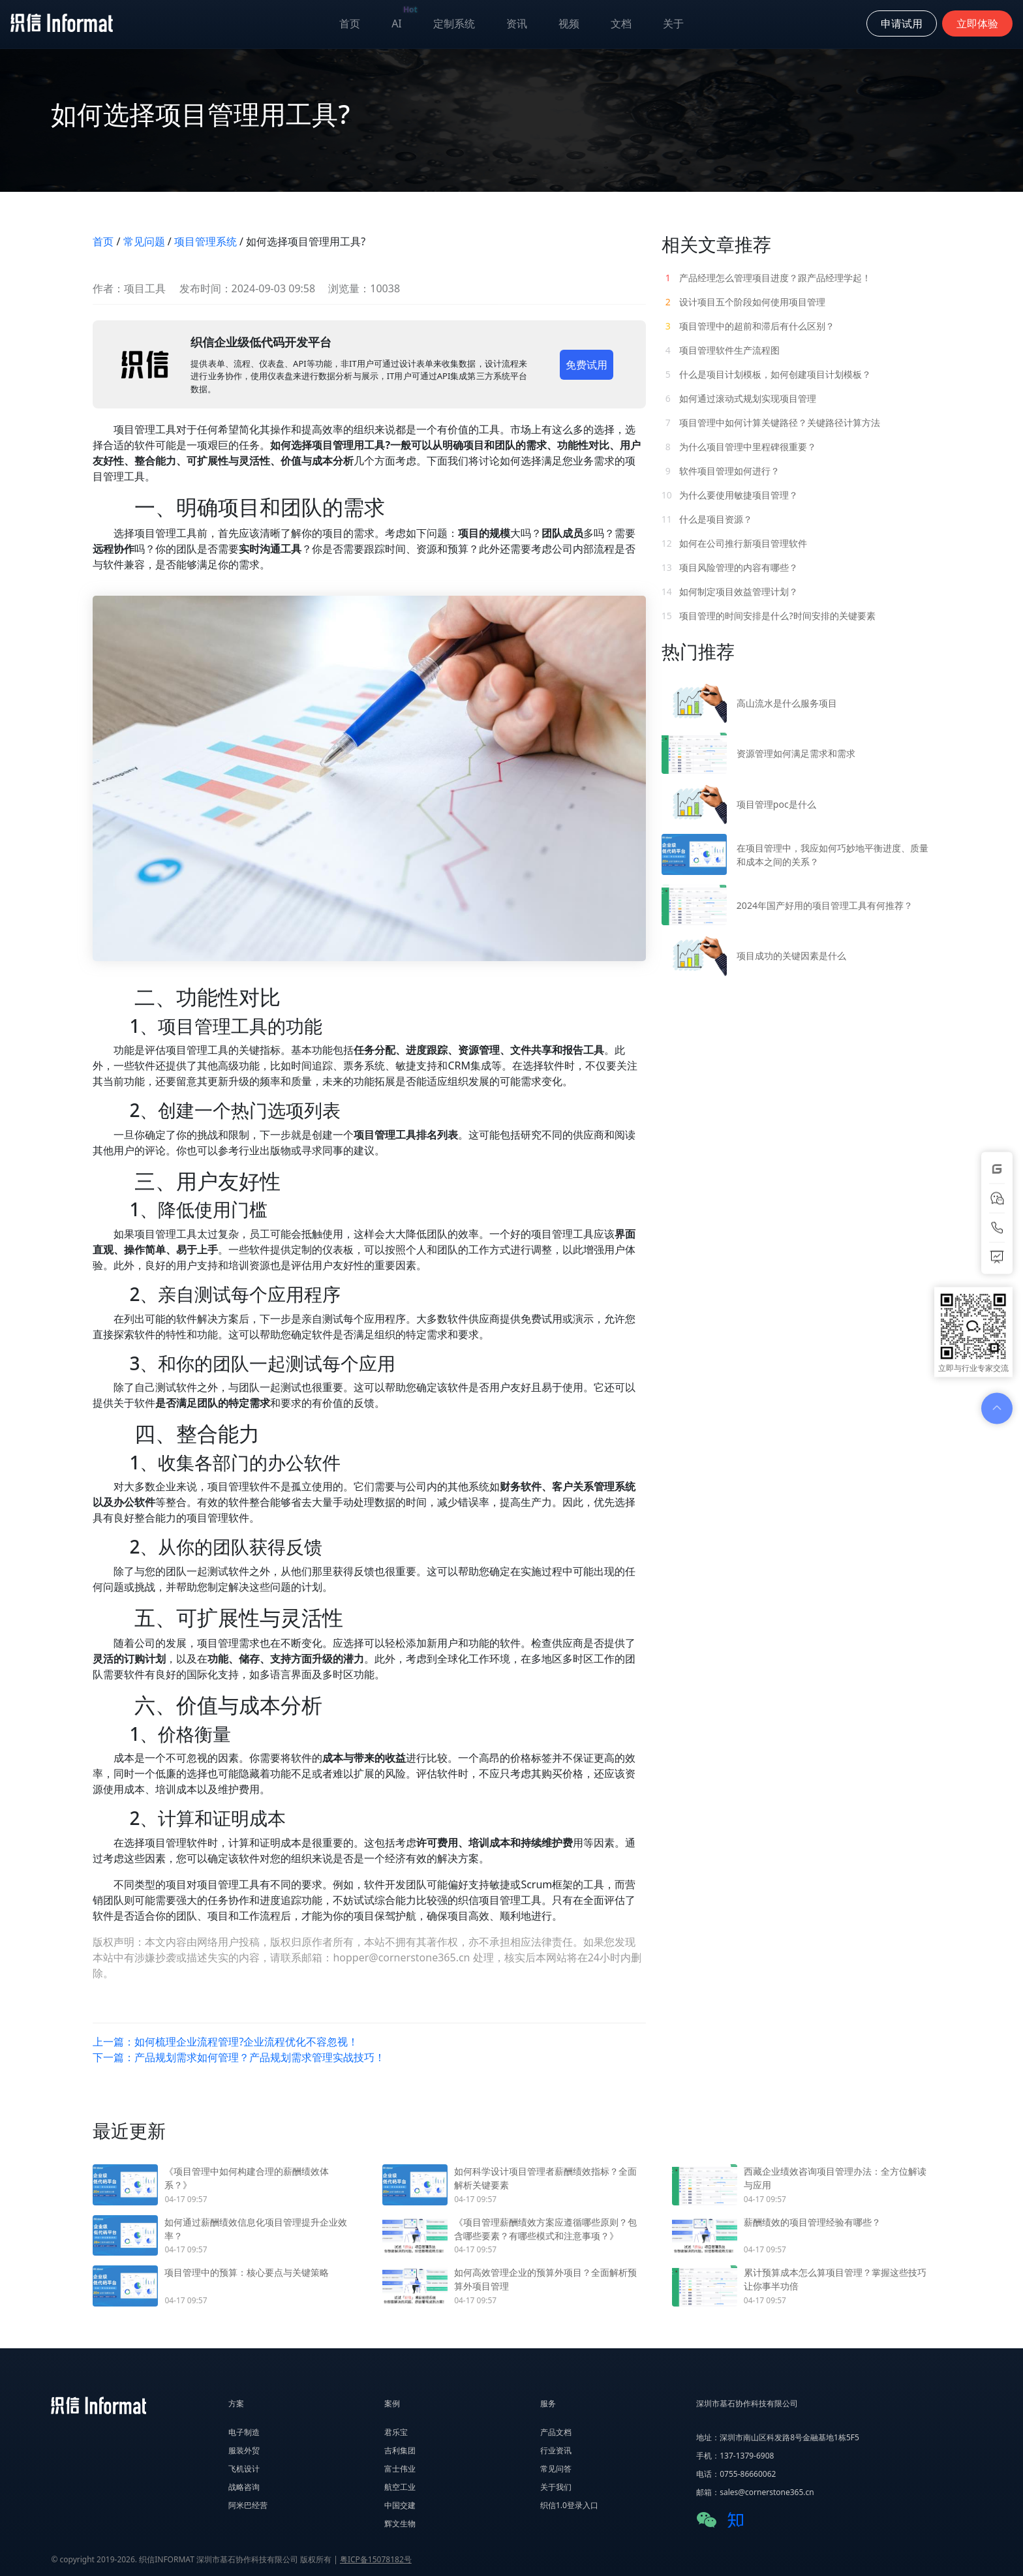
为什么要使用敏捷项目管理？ (730, 495)
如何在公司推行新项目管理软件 (735, 543)
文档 (621, 23)
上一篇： (225, 2041)
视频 (568, 23)
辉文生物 (400, 2523)
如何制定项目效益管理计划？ (730, 591)
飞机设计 (244, 2468)
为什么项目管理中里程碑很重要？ (739, 446)
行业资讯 (556, 2450)
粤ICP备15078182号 (376, 2559)
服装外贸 (244, 2450)
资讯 (516, 23)
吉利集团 (400, 2450)
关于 (673, 23)
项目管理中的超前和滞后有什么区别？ (748, 326)
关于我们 (556, 2486)
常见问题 (144, 241)
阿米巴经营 (247, 2505)
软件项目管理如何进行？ (721, 471)
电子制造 (244, 2432)
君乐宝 (396, 2432)
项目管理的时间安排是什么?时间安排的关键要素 (769, 615)
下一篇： (239, 2057)
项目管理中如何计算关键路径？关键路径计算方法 (771, 422)
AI (404, 20)
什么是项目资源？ (708, 519)
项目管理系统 (205, 241)
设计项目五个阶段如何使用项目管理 (744, 302)
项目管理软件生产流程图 (721, 350)
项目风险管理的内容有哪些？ (730, 567)
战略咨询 (244, 2486)
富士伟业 (400, 2468)
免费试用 (586, 365)
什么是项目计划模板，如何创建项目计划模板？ (767, 374)
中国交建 (400, 2505)
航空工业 (400, 2486)
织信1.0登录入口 (569, 2505)
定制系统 (454, 23)
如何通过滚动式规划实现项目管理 (739, 398)
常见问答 (556, 2468)
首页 (349, 23)
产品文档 (556, 2432)
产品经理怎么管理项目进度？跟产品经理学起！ (767, 277)
